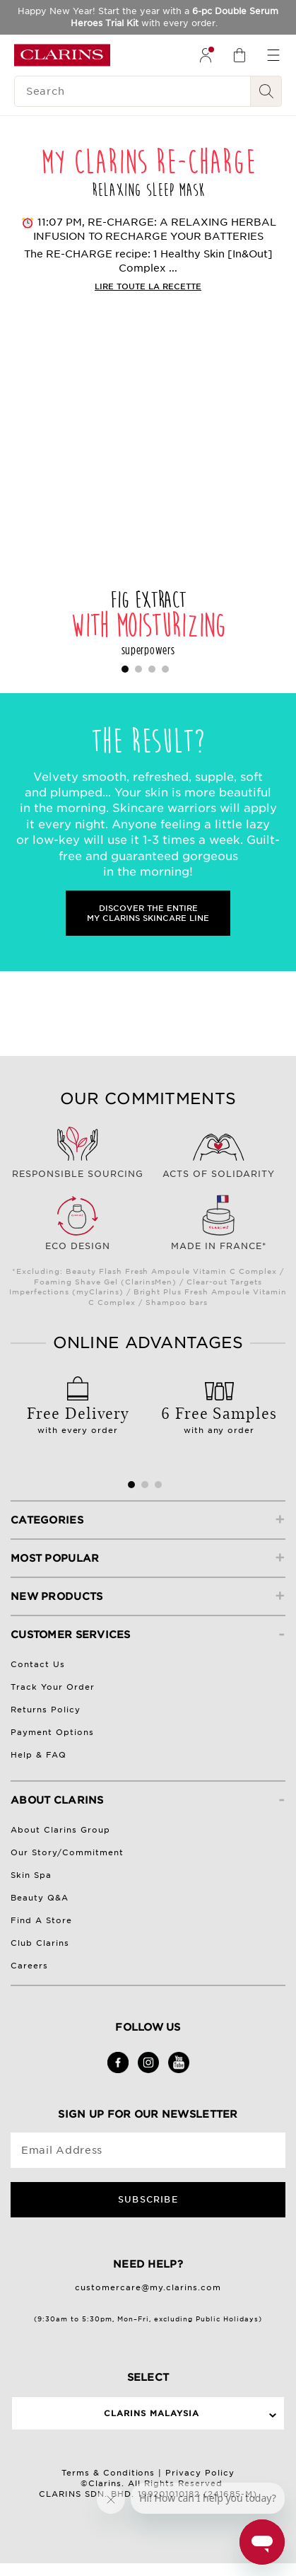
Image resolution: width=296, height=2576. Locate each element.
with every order (78, 1414)
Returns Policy (46, 1710)
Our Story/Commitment (67, 1852)
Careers (29, 1966)
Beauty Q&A (40, 1898)
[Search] (132, 91)
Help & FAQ (38, 1755)
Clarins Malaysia (151, 2413)
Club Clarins (40, 1943)
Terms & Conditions (108, 2473)
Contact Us (38, 1664)
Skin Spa (31, 1875)
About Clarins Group (60, 1830)
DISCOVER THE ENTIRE (148, 913)
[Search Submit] (266, 91)
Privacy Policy (200, 2473)
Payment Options (52, 1732)
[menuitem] (205, 55)
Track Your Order (53, 1687)
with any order (219, 1414)
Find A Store (41, 1920)
